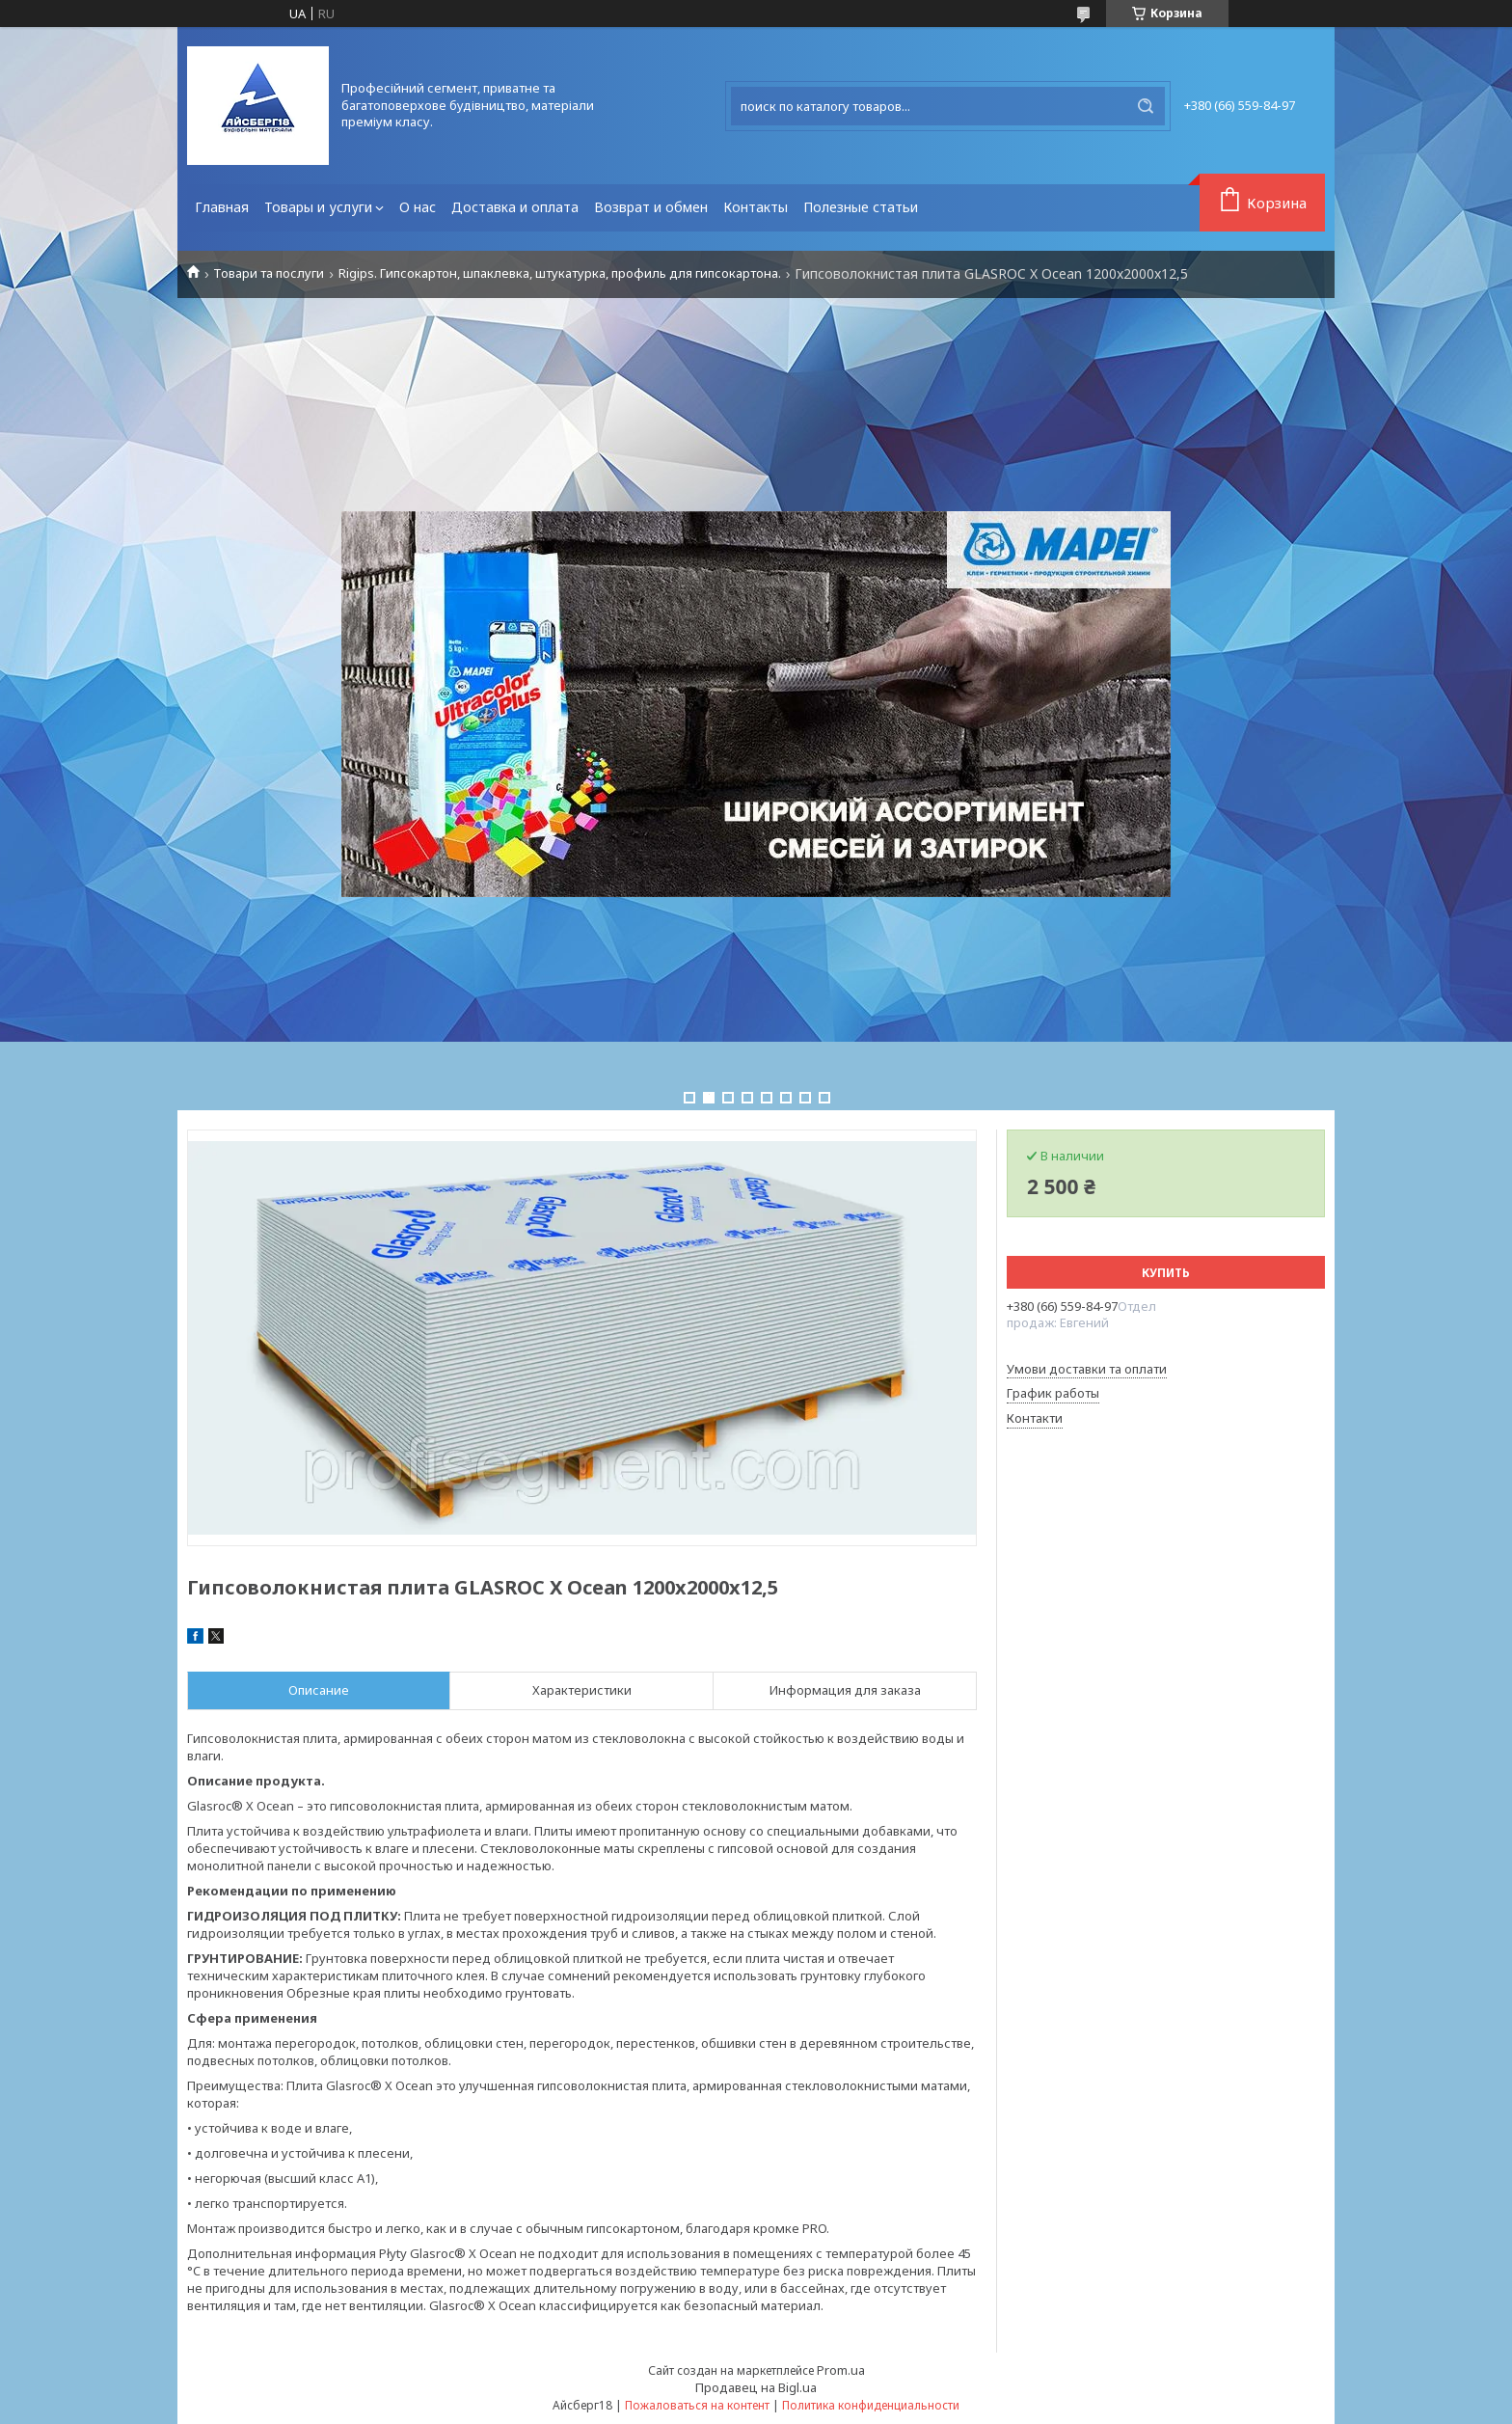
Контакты (755, 207)
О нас (417, 207)
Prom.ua (841, 2370)
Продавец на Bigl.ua (756, 2387)
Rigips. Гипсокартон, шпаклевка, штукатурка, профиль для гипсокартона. (559, 273)
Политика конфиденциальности (870, 2405)
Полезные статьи (860, 207)
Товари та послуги (268, 273)
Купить (1166, 1273)
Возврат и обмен (651, 207)
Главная (222, 207)
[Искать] (1145, 106)
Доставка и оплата (515, 207)
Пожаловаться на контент (697, 2405)
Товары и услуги (318, 207)
